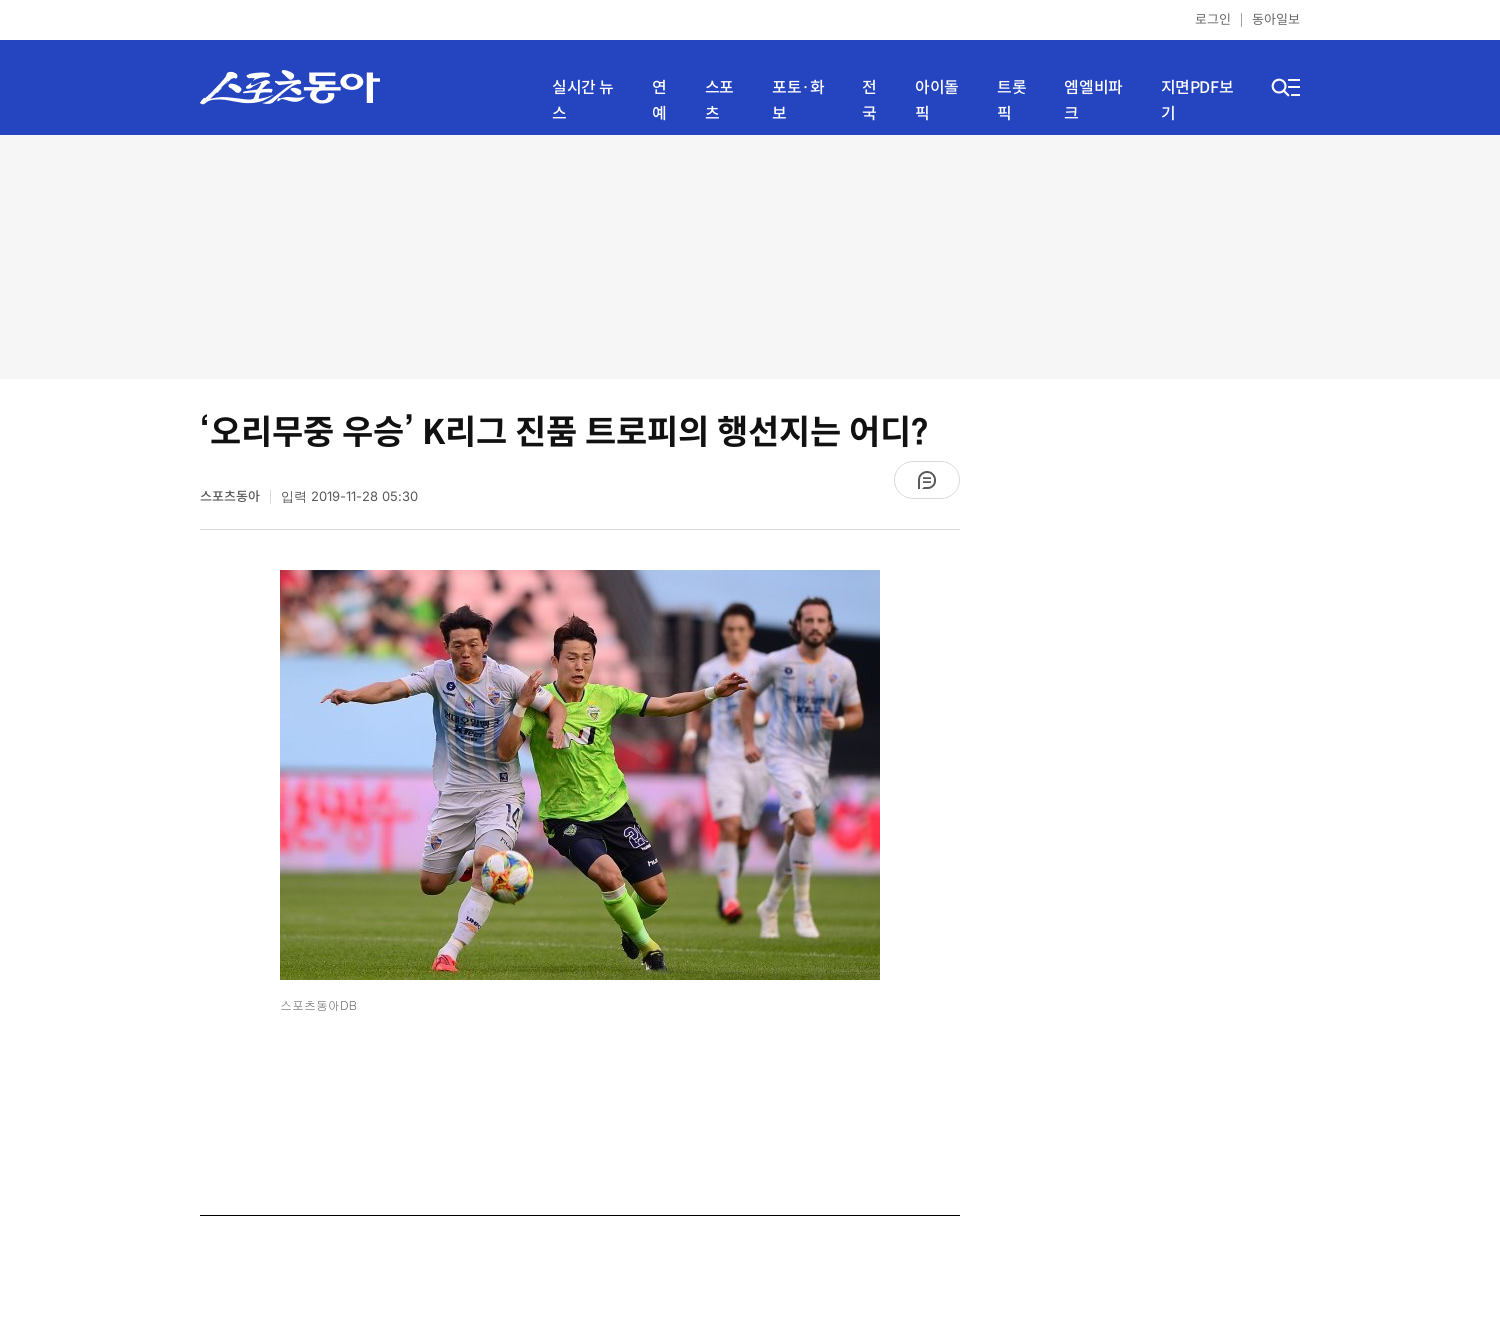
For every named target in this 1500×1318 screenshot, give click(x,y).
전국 (869, 100)
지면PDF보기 (1197, 100)
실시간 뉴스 (583, 100)
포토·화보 (798, 100)
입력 (349, 496)
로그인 (1213, 19)
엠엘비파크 (1093, 100)
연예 (659, 100)
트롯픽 (1011, 100)
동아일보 (1276, 19)
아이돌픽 (937, 100)
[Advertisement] (750, 255)
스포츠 (719, 100)
